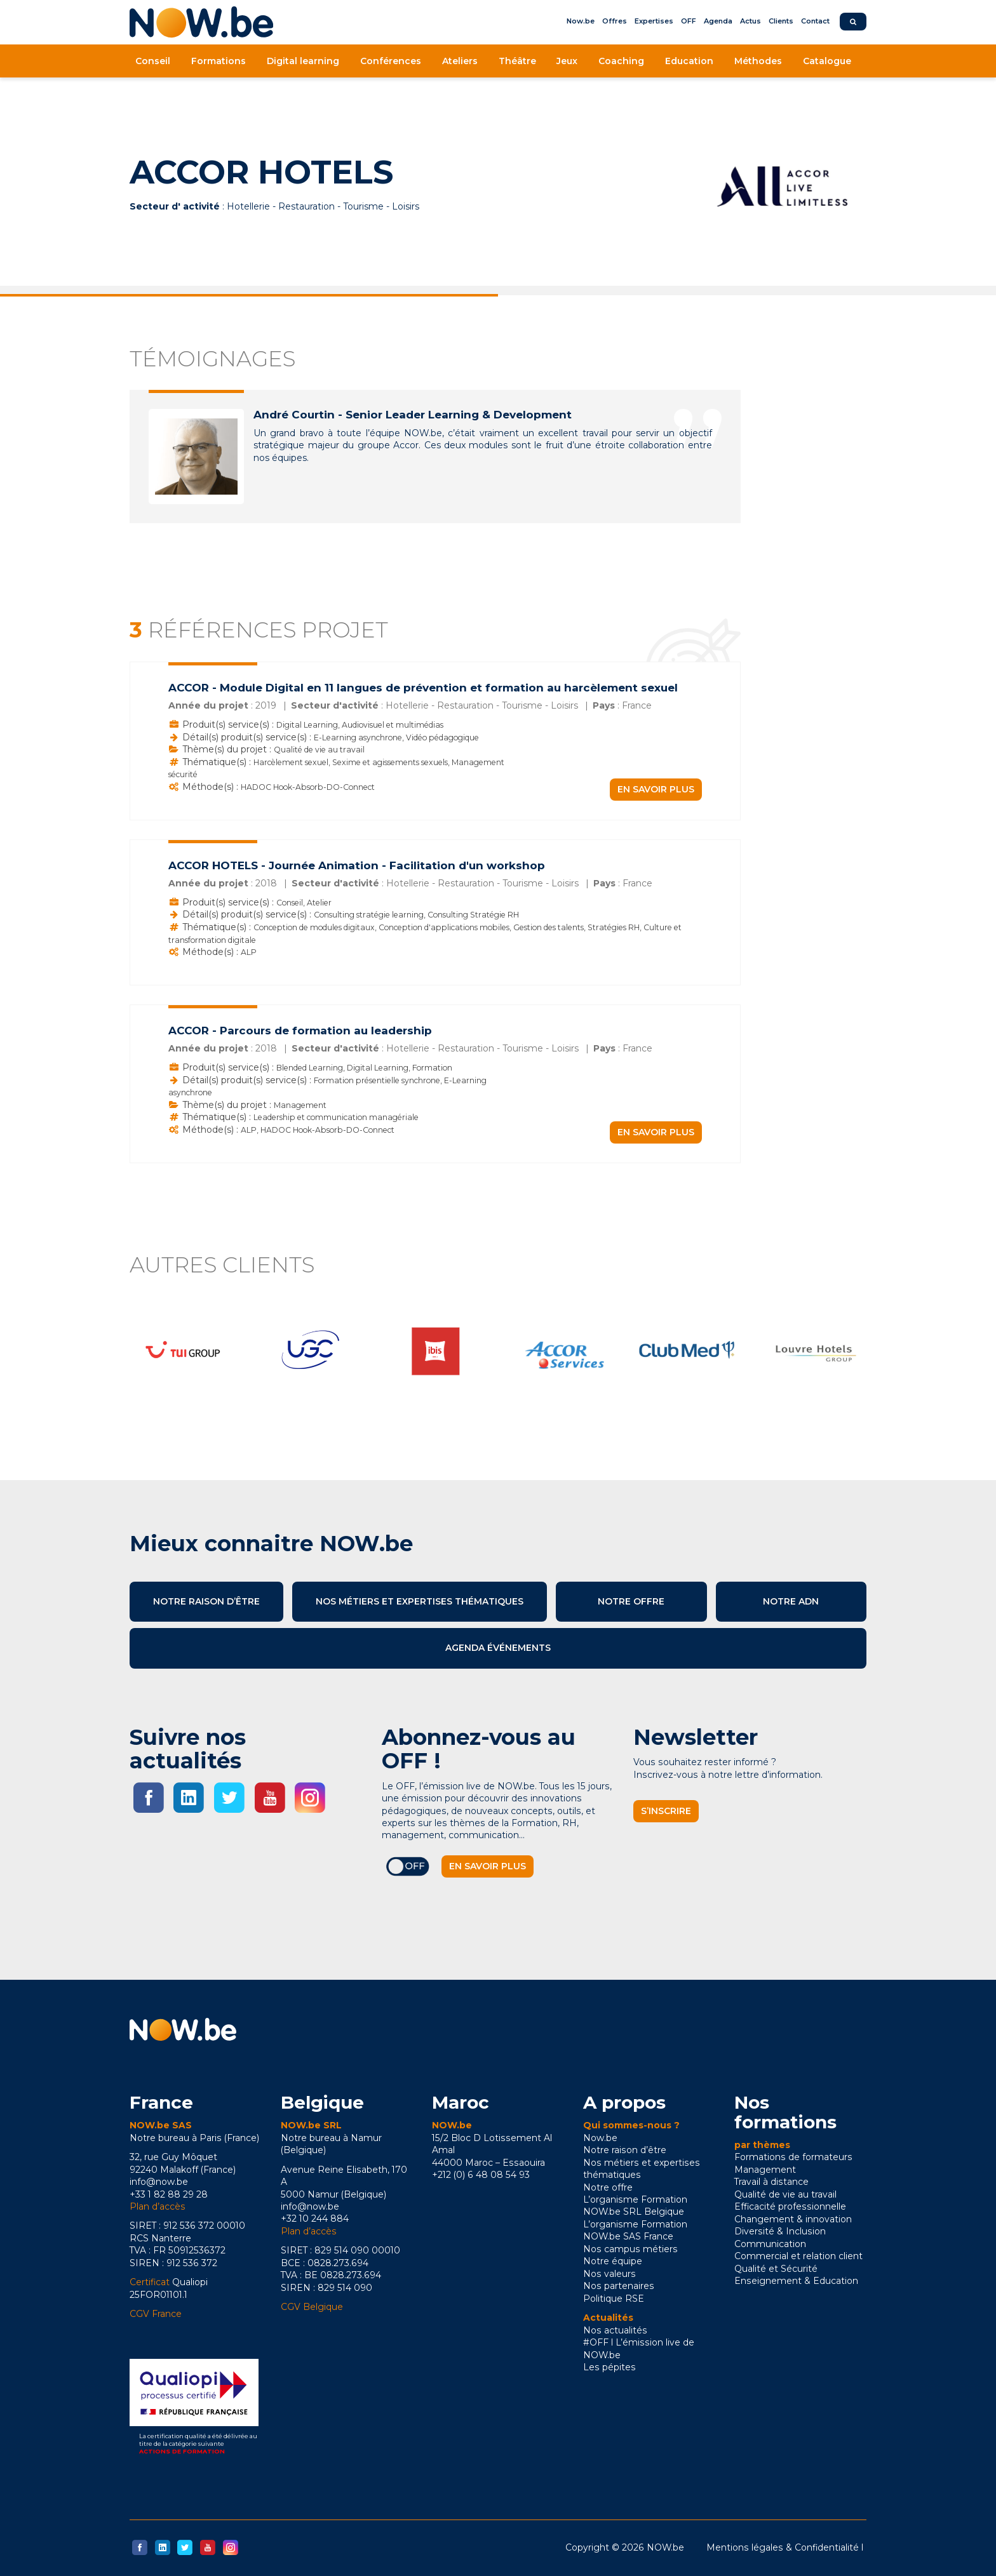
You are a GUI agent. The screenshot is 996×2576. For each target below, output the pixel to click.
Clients (781, 21)
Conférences (390, 61)
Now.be (581, 21)
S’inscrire (666, 1811)
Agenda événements (498, 1648)
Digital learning (303, 61)
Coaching (621, 61)
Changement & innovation (793, 2219)
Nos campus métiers (630, 2249)
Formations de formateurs (793, 2157)
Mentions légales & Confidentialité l (784, 2547)
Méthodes (758, 61)
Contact (815, 21)
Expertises (654, 21)
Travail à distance (771, 2182)
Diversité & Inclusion (780, 2231)
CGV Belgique (312, 2307)
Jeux (566, 61)
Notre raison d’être (206, 1601)
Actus (750, 21)
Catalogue (827, 61)
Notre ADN (791, 1601)
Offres (614, 21)
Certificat (150, 2282)
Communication (770, 2244)
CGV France (156, 2314)
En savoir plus (655, 789)
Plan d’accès (157, 2206)
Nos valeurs (609, 2274)
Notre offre (631, 1601)
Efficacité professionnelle (790, 2206)
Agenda (718, 21)
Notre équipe (612, 2261)
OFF (688, 21)
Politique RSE (613, 2298)
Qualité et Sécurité (776, 2269)
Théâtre (517, 61)
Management (765, 2170)
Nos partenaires (618, 2286)
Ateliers (460, 61)
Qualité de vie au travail (785, 2194)
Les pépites (609, 2367)
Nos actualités (615, 2330)
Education (689, 61)
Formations (218, 61)
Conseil (152, 61)
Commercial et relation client (798, 2256)
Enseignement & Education (796, 2281)
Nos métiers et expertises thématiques (419, 1601)
